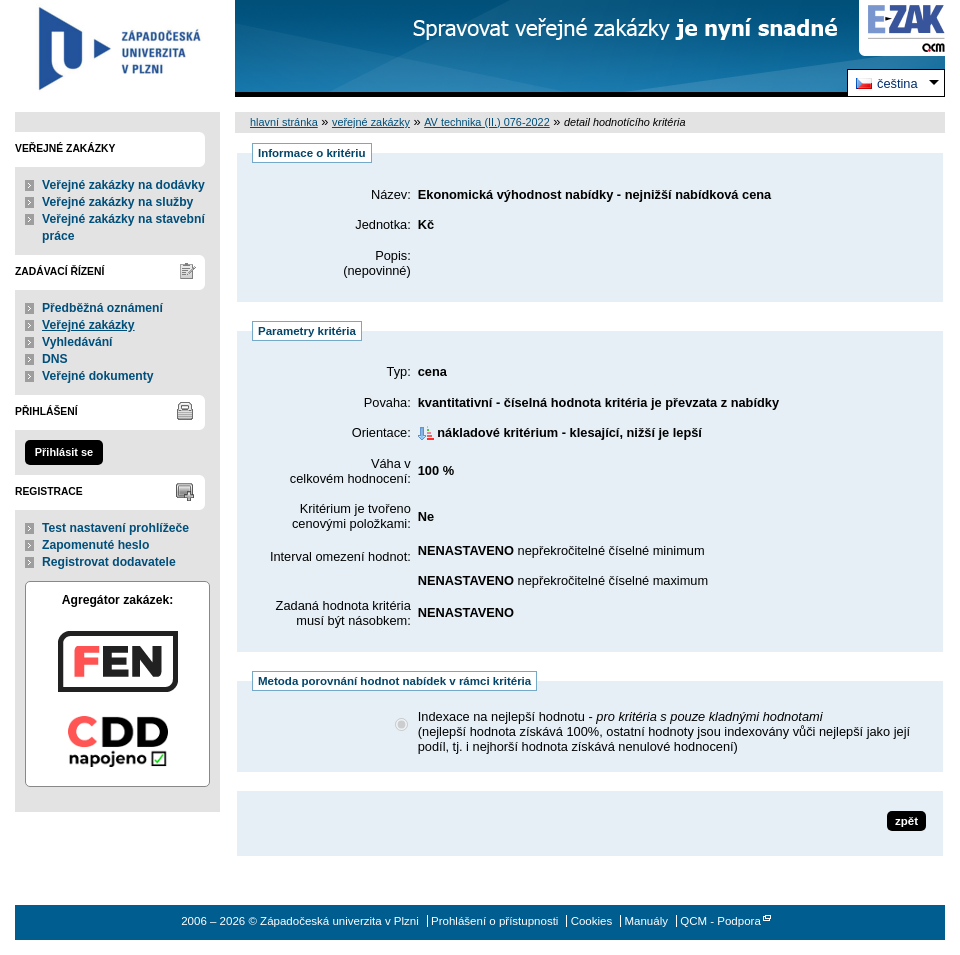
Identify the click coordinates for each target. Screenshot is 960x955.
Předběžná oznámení (102, 308)
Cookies (592, 921)
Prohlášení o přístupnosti (494, 921)
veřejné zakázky (371, 122)
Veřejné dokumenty (97, 376)
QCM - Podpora (720, 921)
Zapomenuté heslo (95, 545)
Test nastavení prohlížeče (115, 528)
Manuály (646, 921)
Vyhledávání (77, 342)
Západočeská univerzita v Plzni (117, 48)
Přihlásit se (64, 452)
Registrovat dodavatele (109, 562)
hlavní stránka (284, 122)
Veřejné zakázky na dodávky (123, 185)
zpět (906, 821)
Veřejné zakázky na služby (117, 202)
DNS (55, 359)
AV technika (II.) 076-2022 (487, 122)
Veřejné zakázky (88, 325)
